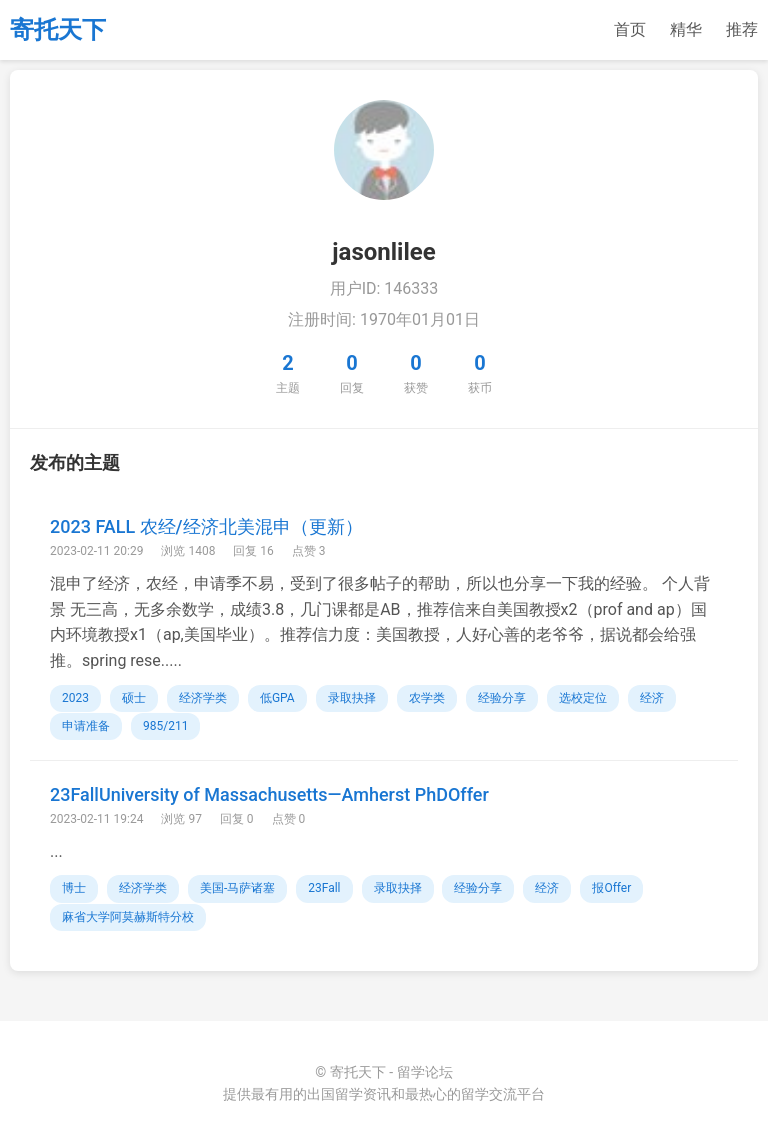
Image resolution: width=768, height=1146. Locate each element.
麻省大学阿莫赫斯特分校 (128, 917)
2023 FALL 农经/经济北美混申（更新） (206, 526)
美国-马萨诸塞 (237, 888)
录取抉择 (352, 698)
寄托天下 (58, 30)
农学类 (427, 698)
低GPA (277, 698)
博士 (74, 888)
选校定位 (583, 698)
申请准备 (86, 726)
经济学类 (203, 698)
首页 (630, 29)
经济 (652, 698)
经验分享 (502, 698)
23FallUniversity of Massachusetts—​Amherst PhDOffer (269, 794)
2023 (75, 698)
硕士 (134, 698)
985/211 (165, 726)
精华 (686, 29)
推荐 (742, 29)
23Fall (324, 888)
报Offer (611, 888)
